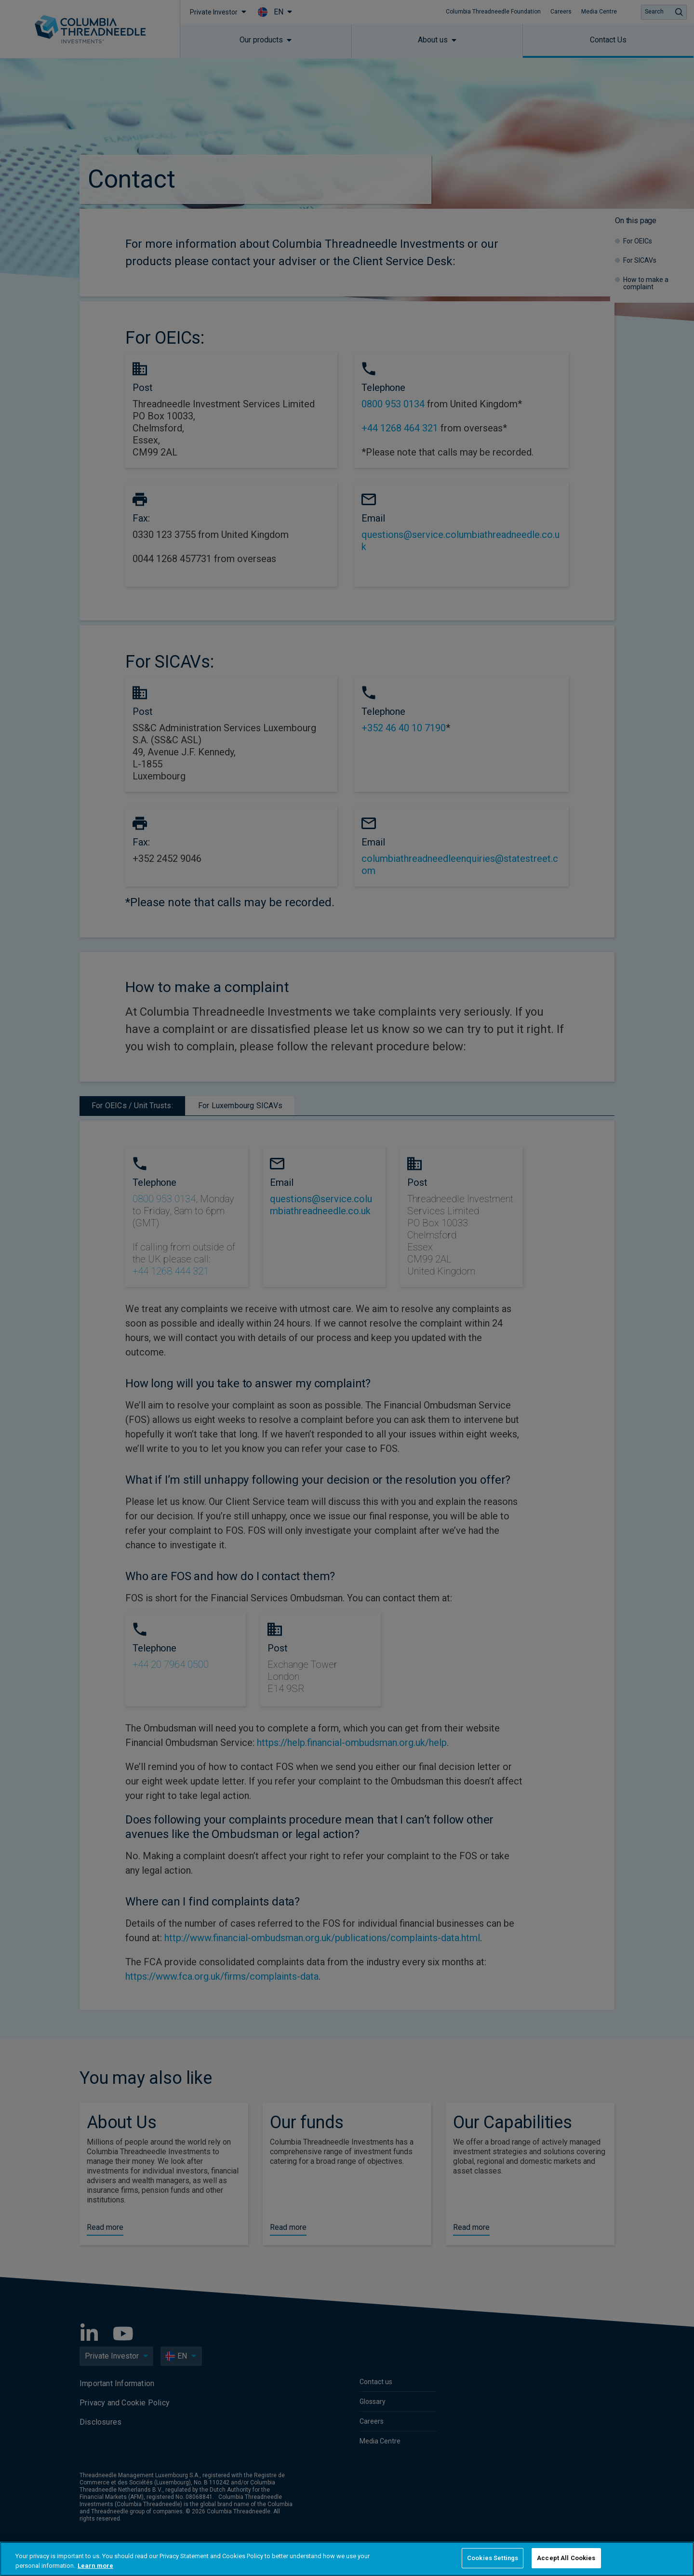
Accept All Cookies (566, 2558)
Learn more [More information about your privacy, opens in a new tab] (95, 2565)
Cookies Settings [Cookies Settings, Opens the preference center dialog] (492, 2558)
